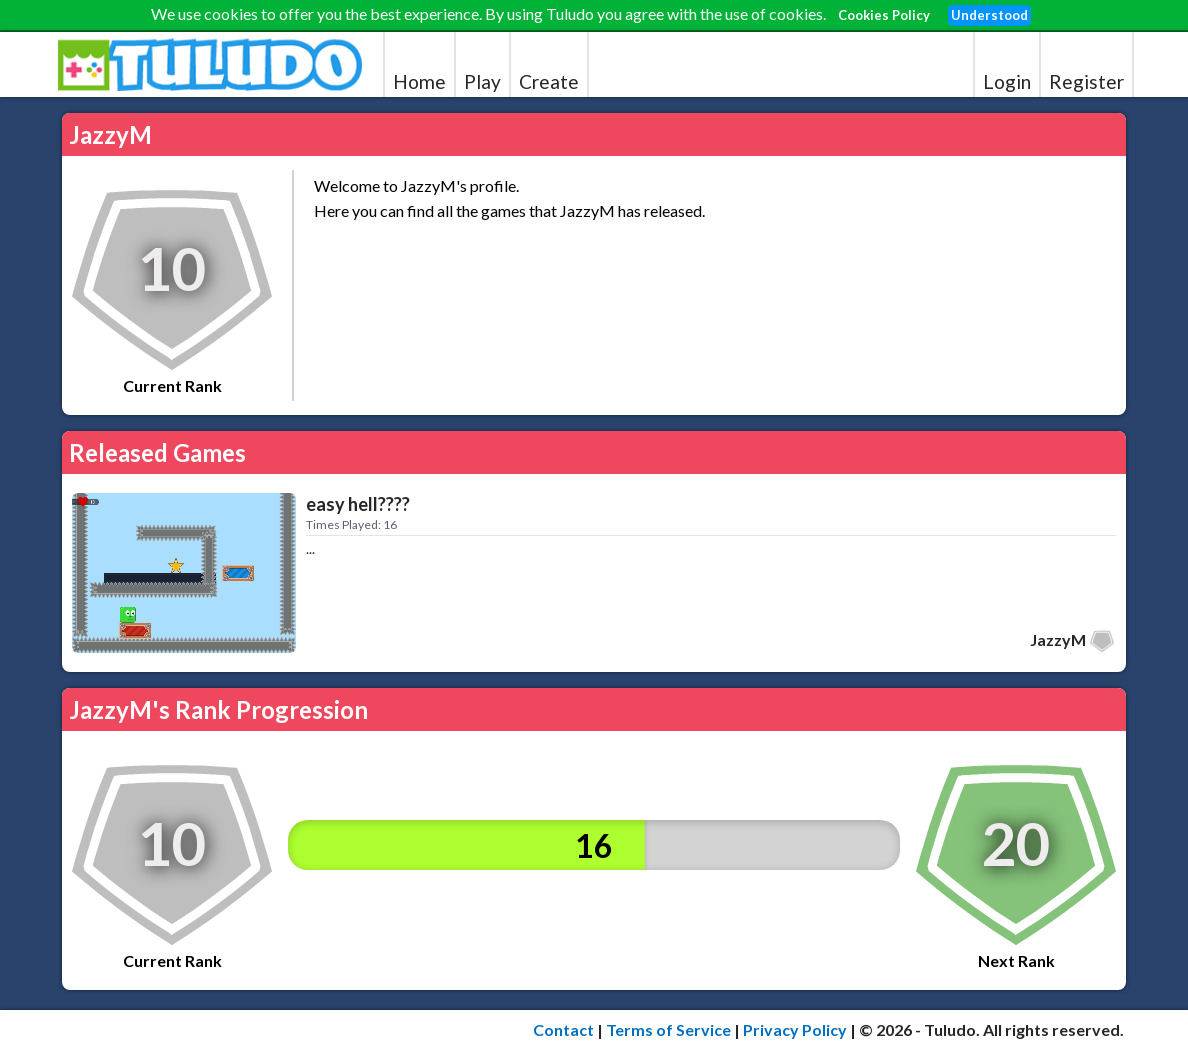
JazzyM (1058, 639)
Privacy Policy (795, 1029)
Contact (563, 1029)
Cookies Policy (884, 15)
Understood (989, 15)
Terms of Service (668, 1029)
